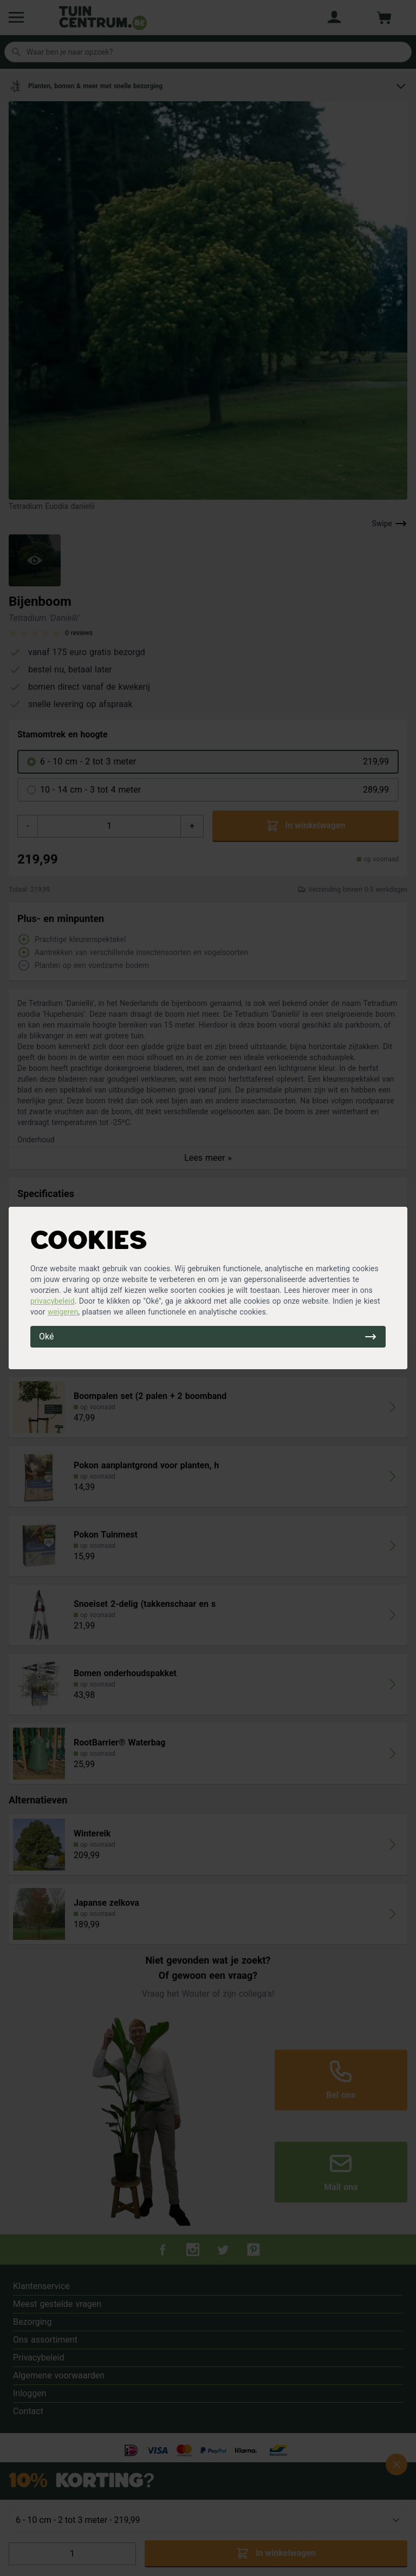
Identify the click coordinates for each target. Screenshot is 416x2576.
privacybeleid (52, 1301)
